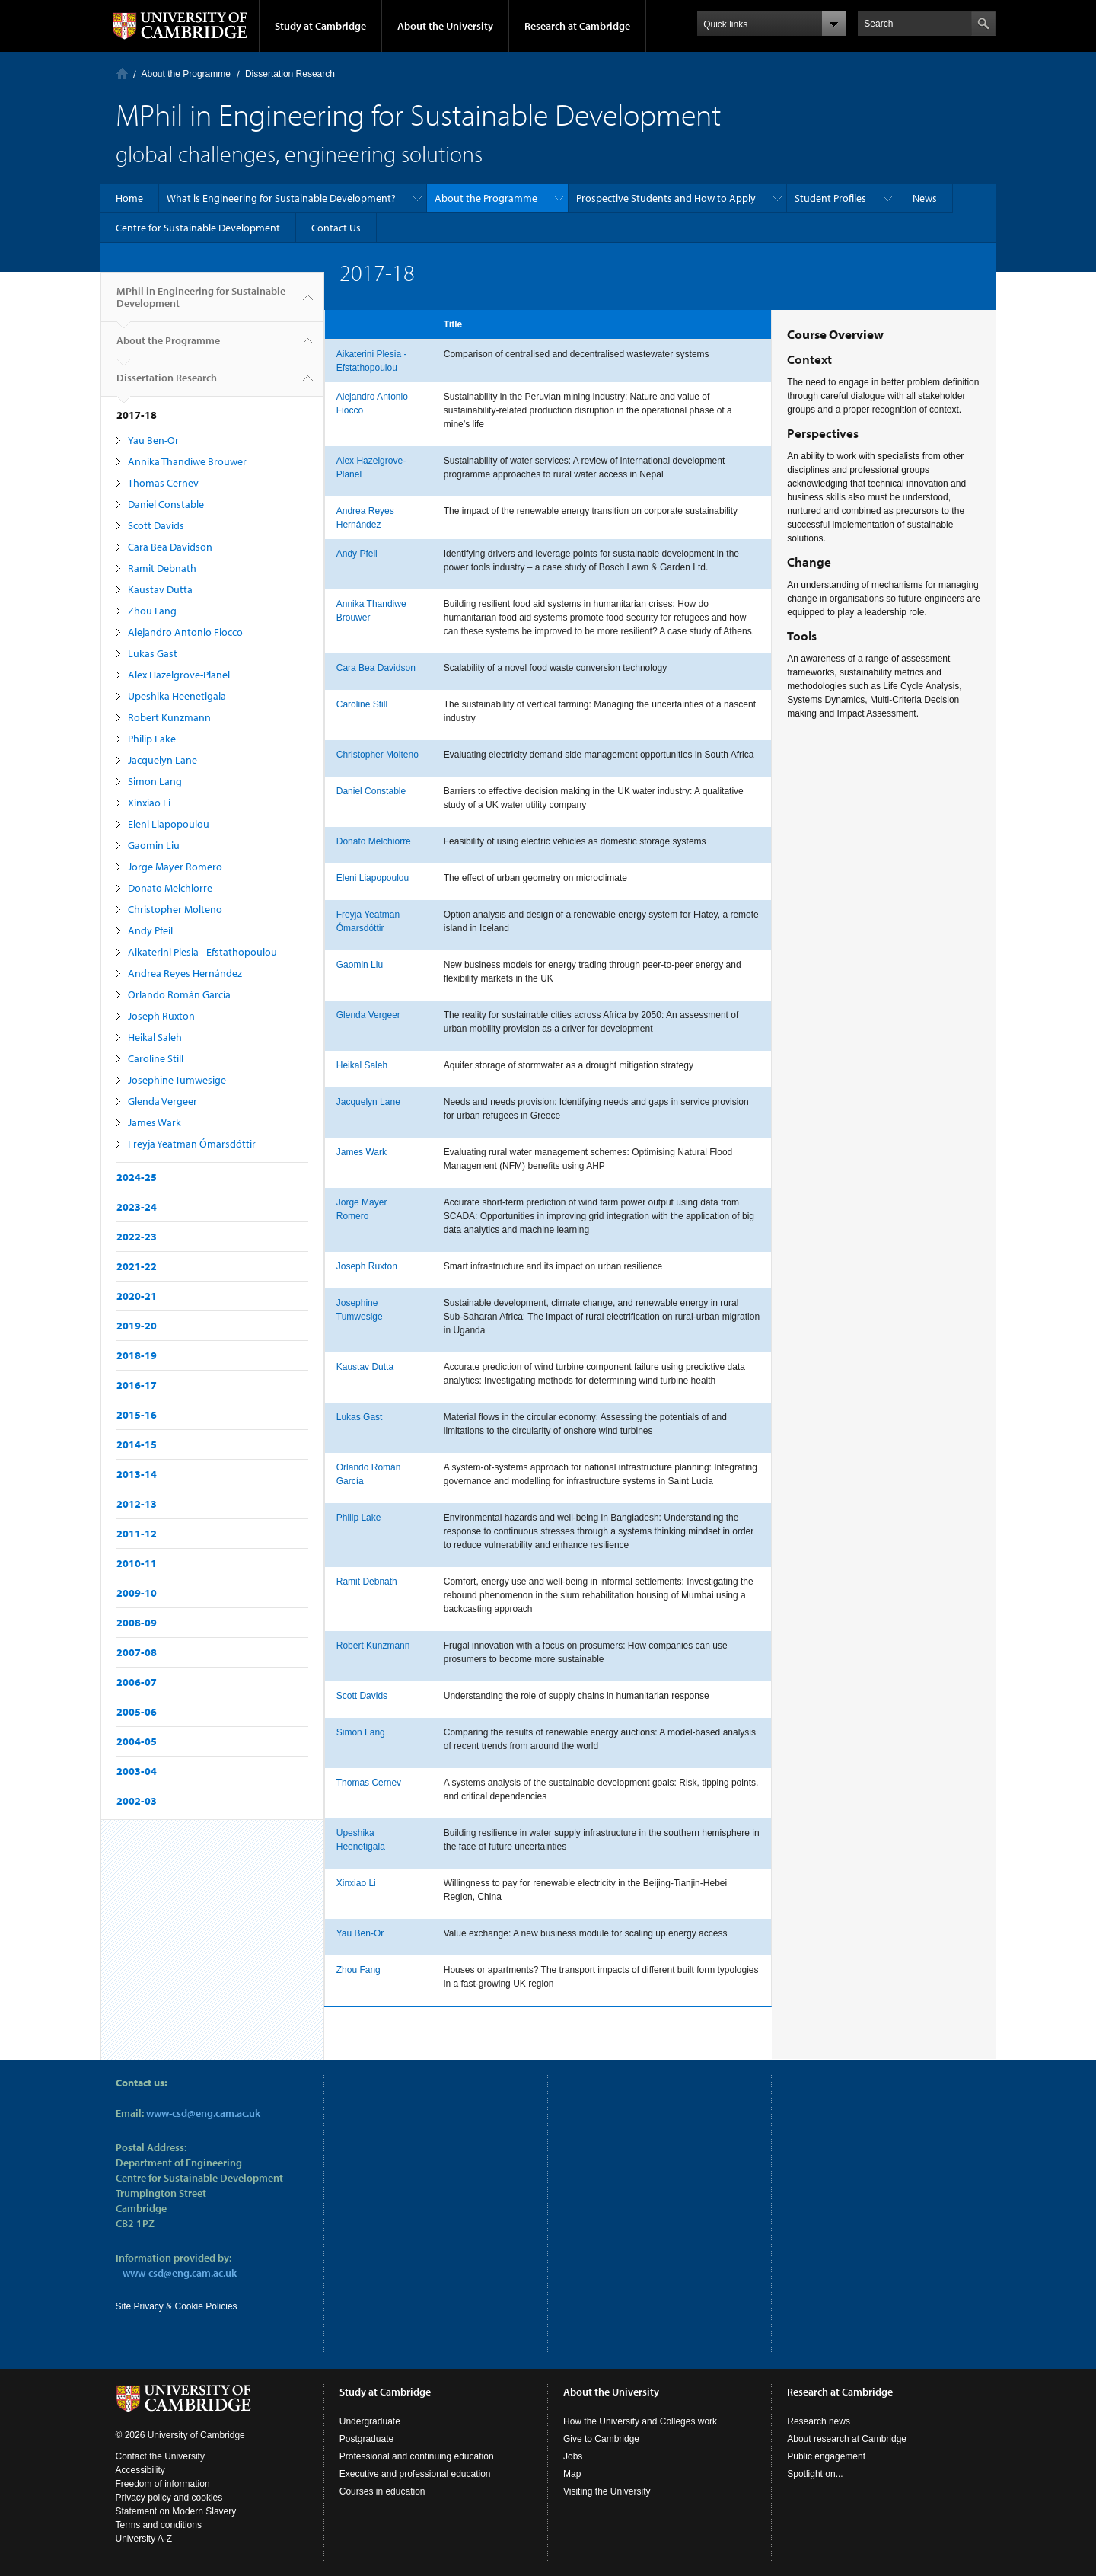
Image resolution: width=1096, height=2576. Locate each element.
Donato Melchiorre (170, 888)
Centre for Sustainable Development (198, 228)
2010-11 (136, 1563)
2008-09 (136, 1623)
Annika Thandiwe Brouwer (187, 461)
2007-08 (136, 1652)
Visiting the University (607, 2491)
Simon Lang (155, 781)
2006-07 (136, 1682)
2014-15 (136, 1444)
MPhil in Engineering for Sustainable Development (200, 303)
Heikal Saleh (155, 1037)
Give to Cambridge (601, 2439)
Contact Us (336, 228)
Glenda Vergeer (162, 1101)
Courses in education (382, 2491)
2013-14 (136, 1474)
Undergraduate (369, 2421)
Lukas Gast (152, 653)
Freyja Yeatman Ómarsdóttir (192, 1144)
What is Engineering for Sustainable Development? (281, 198)
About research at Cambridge (846, 2439)
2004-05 (136, 1741)
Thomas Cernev (163, 483)
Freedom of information (163, 2484)
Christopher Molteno (175, 909)
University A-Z (144, 2538)
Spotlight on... (815, 2474)
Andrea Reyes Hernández (185, 973)
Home (122, 73)
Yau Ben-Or (153, 440)
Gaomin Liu (154, 845)
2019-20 (136, 1326)
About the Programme (186, 74)
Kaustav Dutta (160, 589)
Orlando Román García (179, 994)
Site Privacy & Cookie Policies (176, 2306)
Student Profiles (830, 198)
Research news (818, 2421)
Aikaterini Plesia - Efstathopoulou (202, 952)
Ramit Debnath (162, 568)
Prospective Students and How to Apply (666, 198)
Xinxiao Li (149, 802)
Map (572, 2474)
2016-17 (136, 1385)
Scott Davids (156, 525)
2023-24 (136, 1207)
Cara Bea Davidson (170, 547)
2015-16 (136, 1415)
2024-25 (136, 1177)
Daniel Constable (166, 504)
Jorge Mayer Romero (175, 866)
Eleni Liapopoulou (168, 824)
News (925, 198)
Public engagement (826, 2456)
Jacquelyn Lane (162, 760)
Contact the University (160, 2456)
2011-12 (136, 1533)
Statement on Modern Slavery (176, 2511)
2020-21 (136, 1296)
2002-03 (136, 1801)
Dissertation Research (290, 74)
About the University (445, 26)
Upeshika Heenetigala (177, 696)
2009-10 (136, 1593)
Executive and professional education (415, 2474)
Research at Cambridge (577, 26)
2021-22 (136, 1266)
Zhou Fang (152, 611)
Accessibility (140, 2470)
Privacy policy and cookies (169, 2497)
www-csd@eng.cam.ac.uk (203, 2113)
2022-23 (136, 1236)
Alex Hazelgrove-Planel (179, 675)
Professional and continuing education (416, 2456)
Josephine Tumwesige (177, 1080)
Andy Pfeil (150, 930)
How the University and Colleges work (640, 2421)
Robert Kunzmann (169, 717)
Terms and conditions (159, 2525)
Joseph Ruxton (161, 1016)
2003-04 (136, 1771)
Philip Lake (152, 738)
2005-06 (136, 1712)
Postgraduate (366, 2439)
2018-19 (136, 1355)
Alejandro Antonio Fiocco (185, 632)
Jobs (572, 2456)
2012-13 (136, 1504)
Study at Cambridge (320, 26)
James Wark (154, 1122)
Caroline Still (155, 1058)
